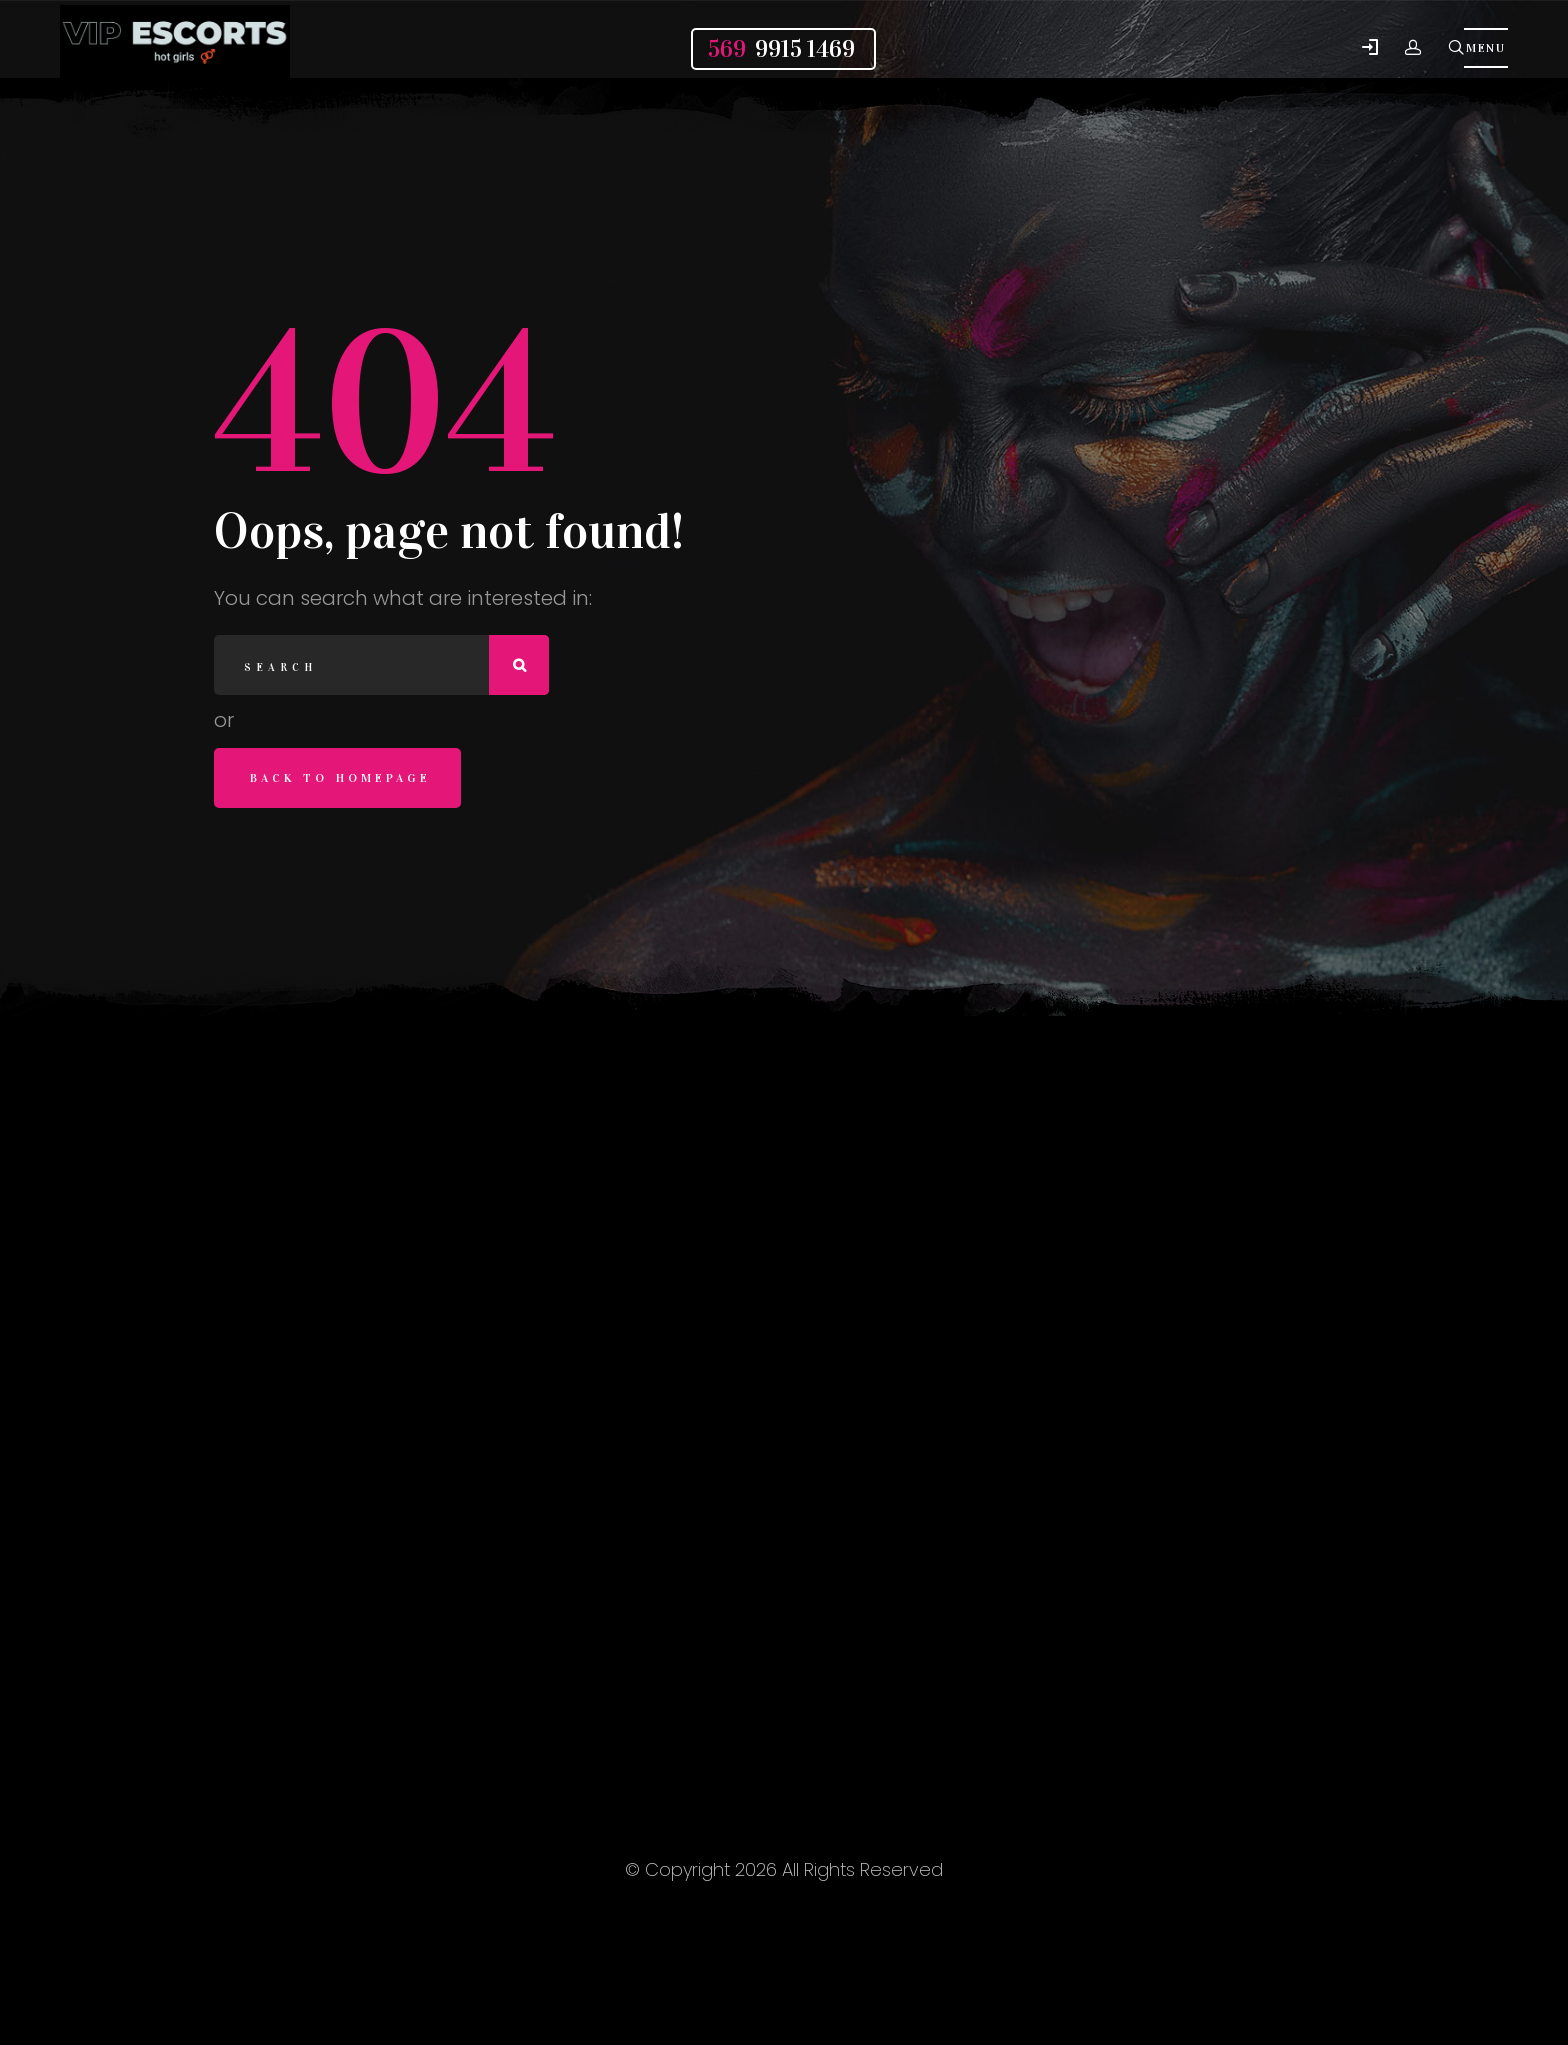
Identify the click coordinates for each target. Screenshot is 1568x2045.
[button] (1370, 48)
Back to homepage (340, 778)
